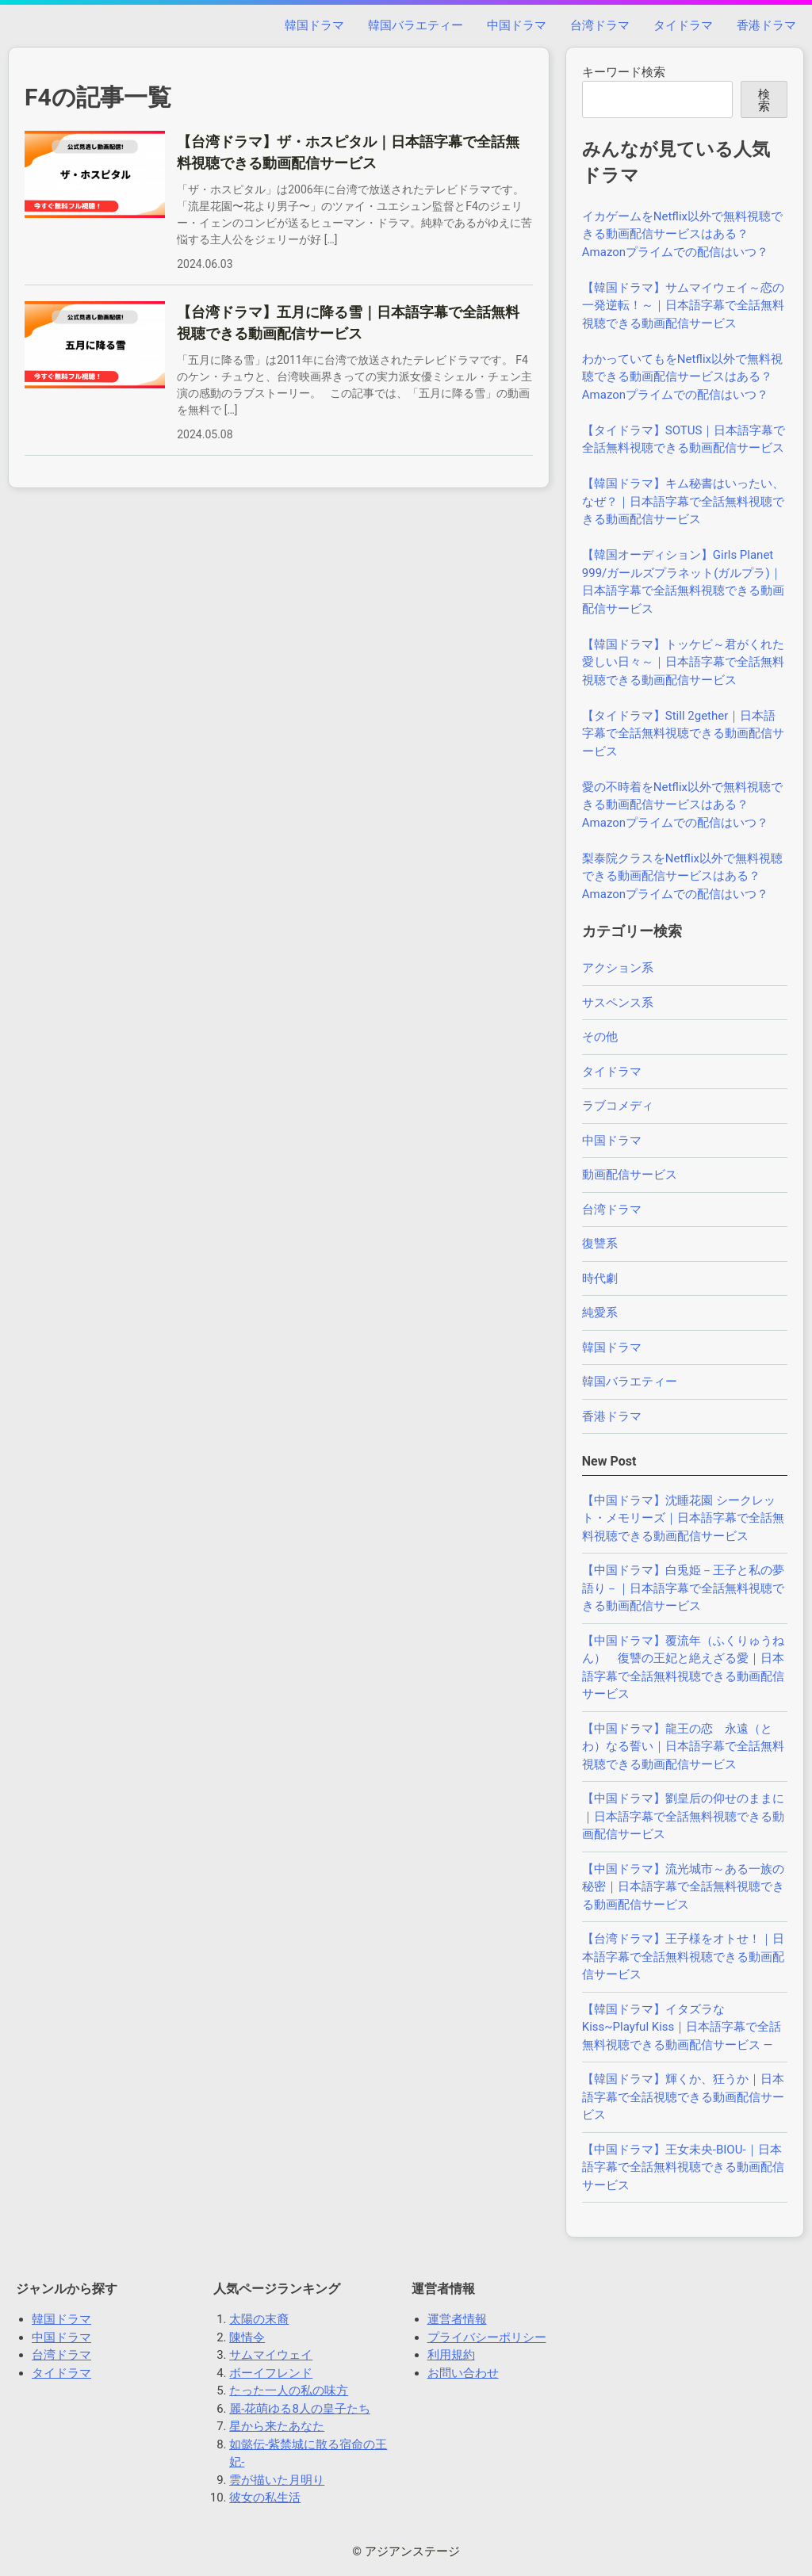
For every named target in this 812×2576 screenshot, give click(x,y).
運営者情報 (457, 2319)
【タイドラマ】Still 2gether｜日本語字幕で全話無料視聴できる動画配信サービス (683, 734)
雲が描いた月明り (276, 2480)
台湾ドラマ (600, 25)
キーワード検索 (623, 72)
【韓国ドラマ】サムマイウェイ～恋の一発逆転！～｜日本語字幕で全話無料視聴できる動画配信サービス (683, 306)
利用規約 (451, 2355)
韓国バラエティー (415, 25)
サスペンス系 (617, 1003)
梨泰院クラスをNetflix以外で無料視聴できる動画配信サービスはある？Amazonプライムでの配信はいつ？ (682, 876)
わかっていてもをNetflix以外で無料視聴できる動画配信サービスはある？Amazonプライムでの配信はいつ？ (682, 377)
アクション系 (617, 968)
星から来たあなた (276, 2426)
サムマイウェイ (270, 2355)
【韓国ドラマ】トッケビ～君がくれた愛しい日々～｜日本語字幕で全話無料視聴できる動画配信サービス (683, 662)
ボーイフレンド (270, 2373)
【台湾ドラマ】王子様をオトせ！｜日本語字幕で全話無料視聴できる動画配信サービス (683, 1957)
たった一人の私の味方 (288, 2390)
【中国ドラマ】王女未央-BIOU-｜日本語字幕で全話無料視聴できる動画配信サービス (683, 2167)
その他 (600, 1037)
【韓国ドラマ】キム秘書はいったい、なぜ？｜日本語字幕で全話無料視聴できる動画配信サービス (683, 501)
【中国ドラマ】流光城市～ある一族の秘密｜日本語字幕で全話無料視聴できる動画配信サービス (683, 1887)
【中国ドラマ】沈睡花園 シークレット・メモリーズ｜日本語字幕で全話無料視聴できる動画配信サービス (683, 1518)
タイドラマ (683, 25)
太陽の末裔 (259, 2319)
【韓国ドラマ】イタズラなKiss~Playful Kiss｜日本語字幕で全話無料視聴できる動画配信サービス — (682, 2027)
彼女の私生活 (265, 2497)
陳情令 (247, 2337)
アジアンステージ (412, 2551)
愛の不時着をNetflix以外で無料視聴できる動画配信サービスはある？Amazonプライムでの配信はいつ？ (682, 805)
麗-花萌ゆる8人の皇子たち (299, 2409)
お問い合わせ (463, 2373)
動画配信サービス (629, 1175)
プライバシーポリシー (486, 2337)
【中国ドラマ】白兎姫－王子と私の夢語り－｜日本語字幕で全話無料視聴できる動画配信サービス (683, 1588)
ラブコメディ (617, 1106)
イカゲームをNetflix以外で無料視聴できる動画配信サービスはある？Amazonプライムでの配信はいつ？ (682, 234)
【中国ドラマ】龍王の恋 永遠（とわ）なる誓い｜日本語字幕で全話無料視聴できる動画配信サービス (683, 1746)
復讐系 (600, 1243)
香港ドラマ (766, 25)
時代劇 (600, 1278)
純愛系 (600, 1312)
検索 (764, 100)
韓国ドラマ (314, 25)
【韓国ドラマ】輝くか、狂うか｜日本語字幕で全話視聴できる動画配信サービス (683, 2097)
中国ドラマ (516, 25)
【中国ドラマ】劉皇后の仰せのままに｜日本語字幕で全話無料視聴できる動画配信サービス (683, 1816)
